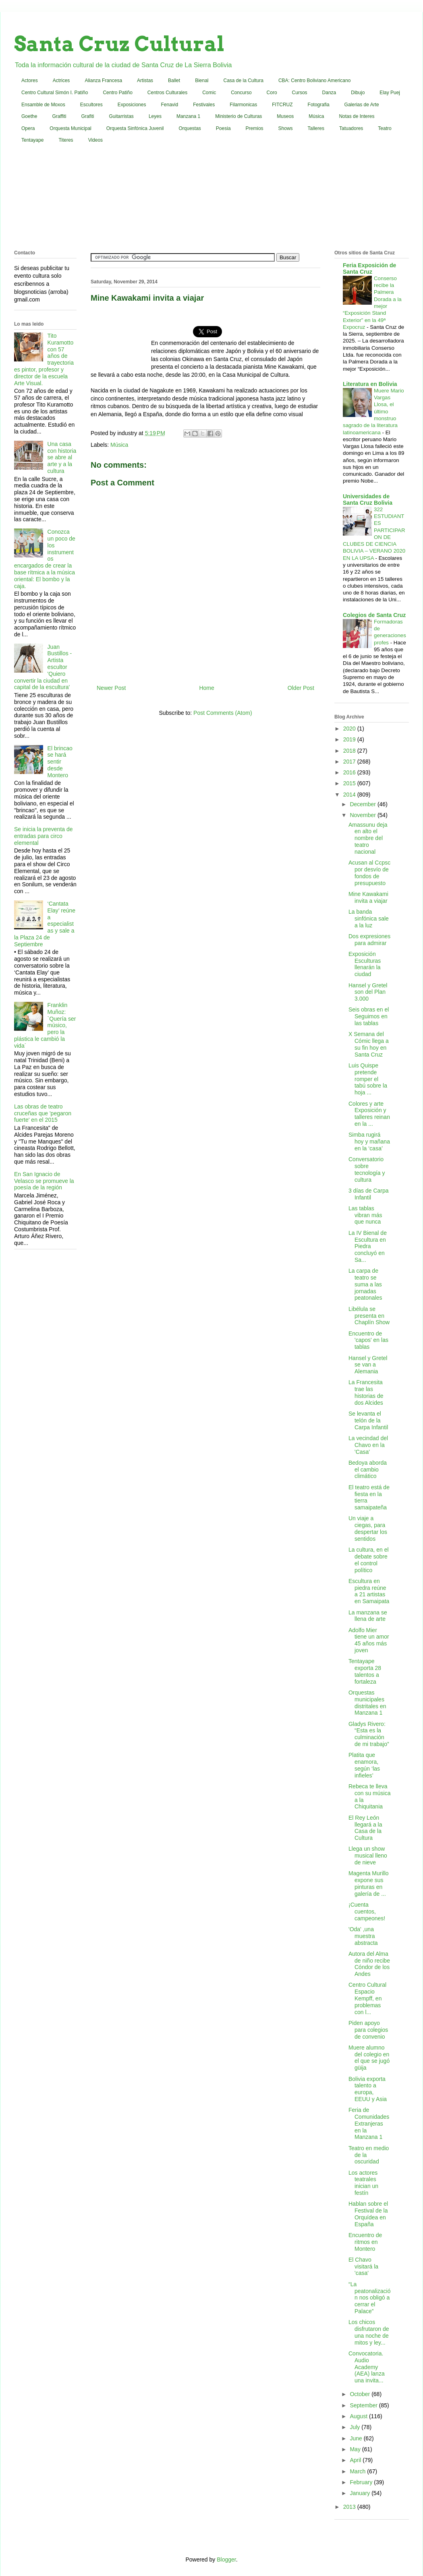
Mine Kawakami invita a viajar (368, 897)
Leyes (155, 116)
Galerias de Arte (361, 104)
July (355, 2427)
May (356, 2449)
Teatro (384, 128)
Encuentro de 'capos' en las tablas (368, 1340)
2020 (350, 728)
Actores (29, 80)
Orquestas (190, 128)
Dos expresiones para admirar (369, 939)
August (359, 2416)
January (360, 2493)
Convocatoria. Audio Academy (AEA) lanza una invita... (366, 2367)
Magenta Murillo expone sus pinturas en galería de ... (368, 1883)
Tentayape (32, 140)
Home (206, 688)
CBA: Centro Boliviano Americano (314, 80)
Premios (254, 128)
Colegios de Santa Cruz (374, 615)
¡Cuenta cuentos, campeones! (366, 1911)
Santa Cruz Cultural (119, 44)
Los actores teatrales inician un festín (363, 2182)
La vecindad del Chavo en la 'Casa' (368, 1445)
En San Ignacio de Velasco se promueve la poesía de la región (44, 1181)
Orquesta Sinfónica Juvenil (135, 128)
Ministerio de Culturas (238, 116)
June (356, 2438)
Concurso (241, 92)
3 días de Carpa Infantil (368, 1194)
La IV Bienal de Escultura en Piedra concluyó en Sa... (367, 1246)
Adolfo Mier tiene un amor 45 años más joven (368, 1640)
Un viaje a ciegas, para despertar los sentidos (367, 1528)
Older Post (301, 688)
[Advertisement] (211, 198)
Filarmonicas (243, 104)
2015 (350, 783)
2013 (350, 2507)
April (356, 2460)
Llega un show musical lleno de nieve (367, 1855)
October (360, 2394)
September (364, 2405)
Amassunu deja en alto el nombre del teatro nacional (368, 838)
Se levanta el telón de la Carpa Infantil (368, 1420)
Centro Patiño (117, 92)
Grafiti (87, 116)
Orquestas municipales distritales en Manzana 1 (367, 1702)
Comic (209, 92)
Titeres (65, 140)
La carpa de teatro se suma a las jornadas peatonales (365, 1284)
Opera (28, 128)
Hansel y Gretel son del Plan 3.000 (367, 992)
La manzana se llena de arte (367, 1615)
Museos (285, 116)
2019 (350, 739)
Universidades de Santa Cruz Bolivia (367, 499)
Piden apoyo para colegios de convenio (368, 2030)
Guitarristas (121, 116)
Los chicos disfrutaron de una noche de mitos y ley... (368, 2332)
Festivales (204, 104)
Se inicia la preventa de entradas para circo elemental (43, 836)
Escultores (91, 104)
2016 (350, 772)
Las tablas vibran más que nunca (365, 1215)
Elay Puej (389, 92)
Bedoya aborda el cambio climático (367, 1469)
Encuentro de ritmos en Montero (365, 2242)
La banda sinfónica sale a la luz (368, 918)
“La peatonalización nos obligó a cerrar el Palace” (369, 2297)
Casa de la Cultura (243, 80)
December (363, 804)
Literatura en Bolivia (370, 384)
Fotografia (319, 104)
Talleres (316, 128)
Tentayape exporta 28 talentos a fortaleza (364, 1671)
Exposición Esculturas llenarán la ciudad (364, 964)
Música (316, 116)
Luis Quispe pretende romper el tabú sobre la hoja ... (367, 1079)
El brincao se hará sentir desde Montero (60, 761)
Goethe (29, 116)
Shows (285, 128)
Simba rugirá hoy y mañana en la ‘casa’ (369, 1141)
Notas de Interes (356, 116)
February (362, 2482)
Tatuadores (351, 128)
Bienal (201, 80)
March (358, 2471)
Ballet (174, 80)
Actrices (61, 80)
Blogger (226, 2559)
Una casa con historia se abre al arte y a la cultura (62, 457)
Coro (272, 92)
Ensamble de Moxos (43, 104)
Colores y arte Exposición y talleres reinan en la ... (369, 1113)
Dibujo (358, 92)
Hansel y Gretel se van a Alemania (367, 1365)
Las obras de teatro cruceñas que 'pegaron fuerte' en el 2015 (42, 1113)
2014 (350, 794)
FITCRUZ (282, 104)
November (363, 815)
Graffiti (59, 116)
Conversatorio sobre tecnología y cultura (366, 1169)
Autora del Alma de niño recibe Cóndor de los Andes (369, 1964)
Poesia (223, 128)
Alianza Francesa (103, 80)
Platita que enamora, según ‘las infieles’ (364, 1765)
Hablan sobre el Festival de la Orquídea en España (368, 2213)
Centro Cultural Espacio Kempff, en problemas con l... (367, 1998)
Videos (95, 140)
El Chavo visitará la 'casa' (363, 2266)
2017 (350, 761)
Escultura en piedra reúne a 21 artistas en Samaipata (368, 1591)
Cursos (299, 92)
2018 (350, 750)
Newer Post (111, 688)
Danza (329, 92)
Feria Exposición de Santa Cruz (369, 268)
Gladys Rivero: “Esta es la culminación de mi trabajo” (368, 1734)
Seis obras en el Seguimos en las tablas (368, 1016)
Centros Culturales (167, 92)
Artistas (145, 80)
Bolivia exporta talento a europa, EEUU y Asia (367, 2089)
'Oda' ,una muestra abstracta (363, 1936)
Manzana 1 (188, 116)
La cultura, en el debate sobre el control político (368, 1559)
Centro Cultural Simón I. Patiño (54, 92)
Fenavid (169, 104)
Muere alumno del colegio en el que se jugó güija (369, 2057)
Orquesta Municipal (70, 128)
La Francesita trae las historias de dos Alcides (366, 1392)
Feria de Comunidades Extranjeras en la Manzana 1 (368, 2123)
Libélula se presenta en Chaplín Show (369, 1316)
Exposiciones (132, 104)
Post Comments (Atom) (222, 713)
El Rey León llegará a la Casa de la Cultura (365, 1827)
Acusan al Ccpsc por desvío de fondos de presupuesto (369, 872)
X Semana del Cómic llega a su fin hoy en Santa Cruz (368, 1044)
